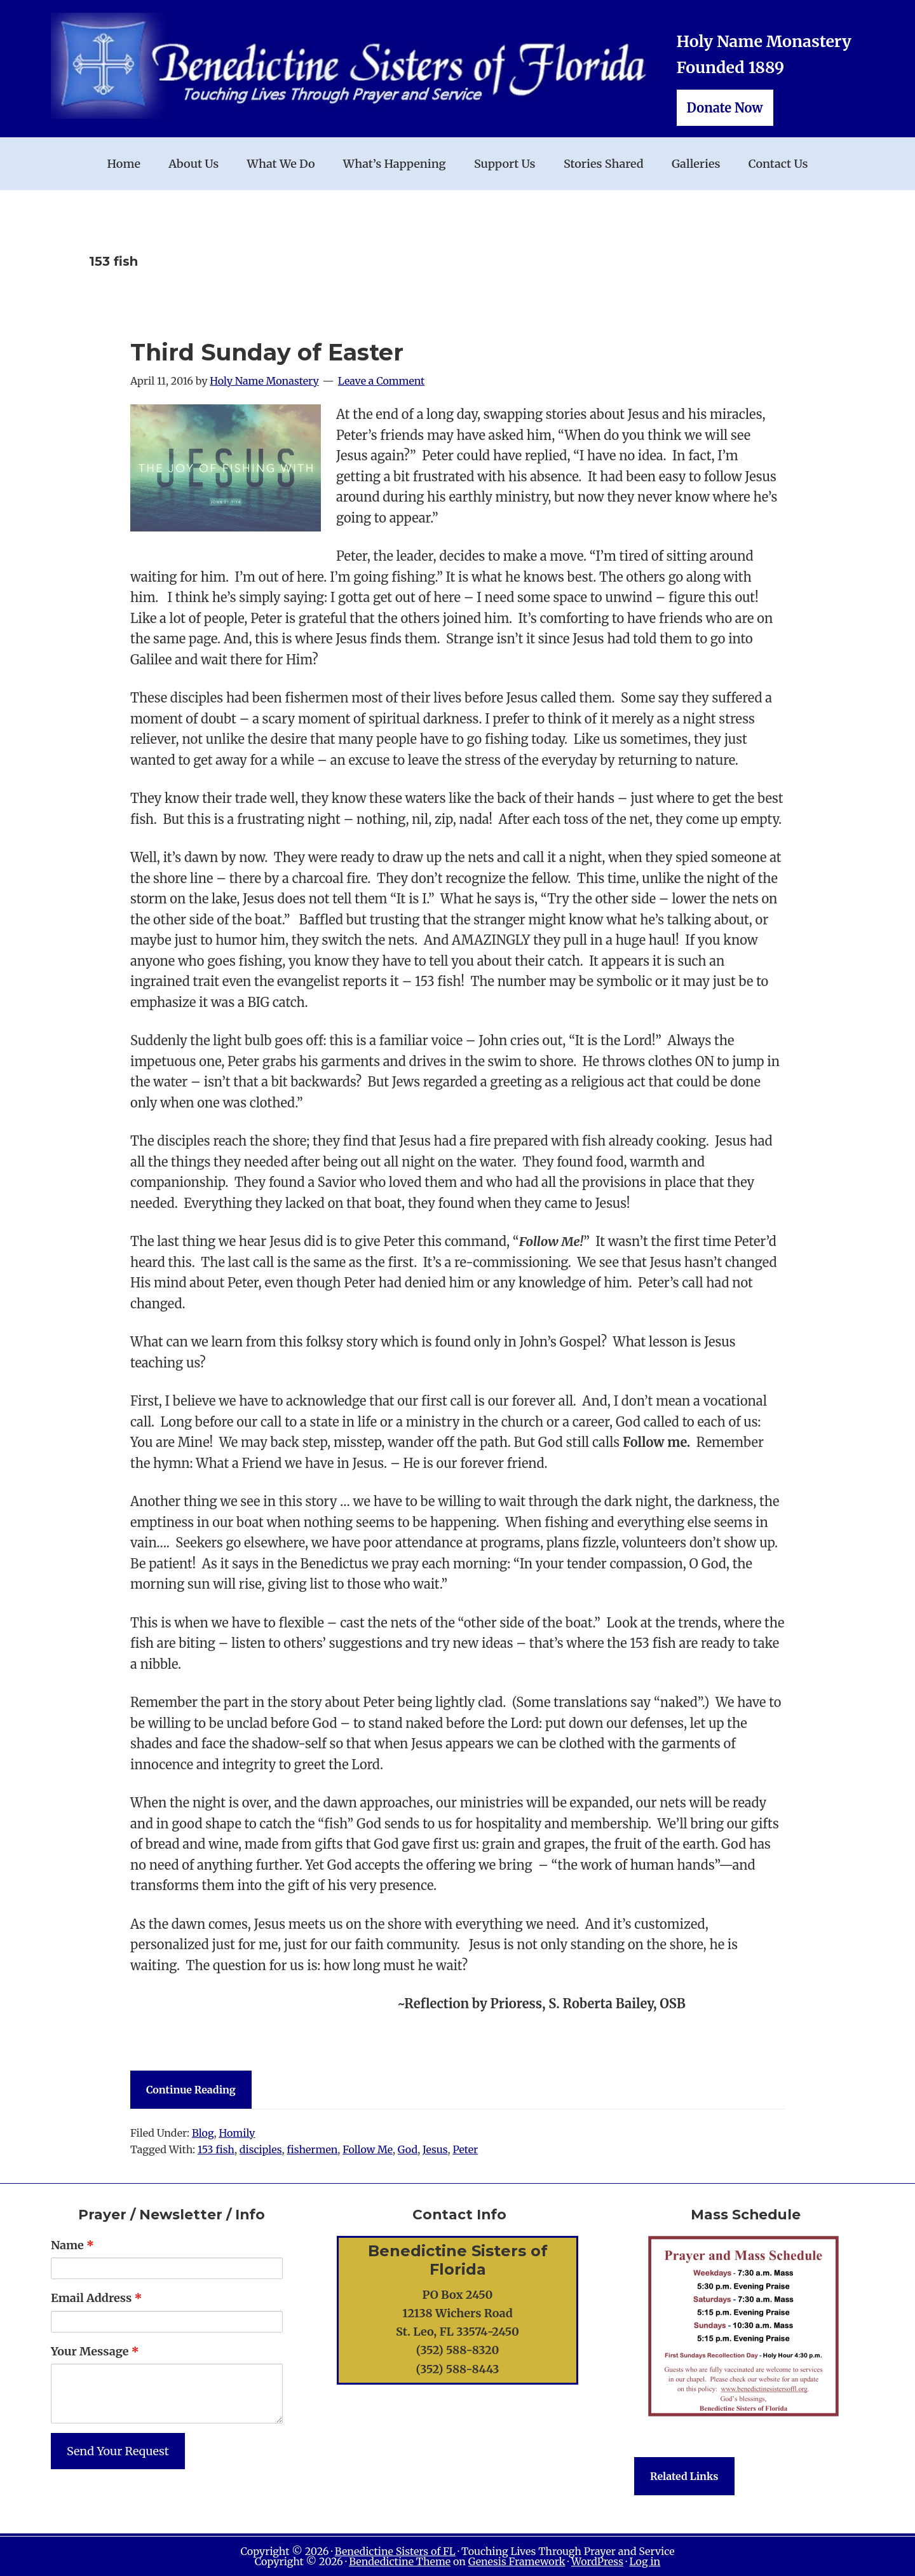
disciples (261, 2149)
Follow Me (367, 2149)
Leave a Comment (381, 380)
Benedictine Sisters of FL (395, 2551)
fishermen (312, 2149)
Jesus (435, 2149)
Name (72, 2245)
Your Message (95, 2351)
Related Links (684, 2476)
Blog (203, 2133)
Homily (237, 2133)
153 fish (216, 2149)
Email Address (96, 2298)
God (407, 2149)
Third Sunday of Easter (266, 352)
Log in (644, 2561)
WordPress (597, 2561)
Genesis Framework (517, 2561)
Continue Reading (191, 2089)
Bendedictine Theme (400, 2561)
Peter (465, 2149)
